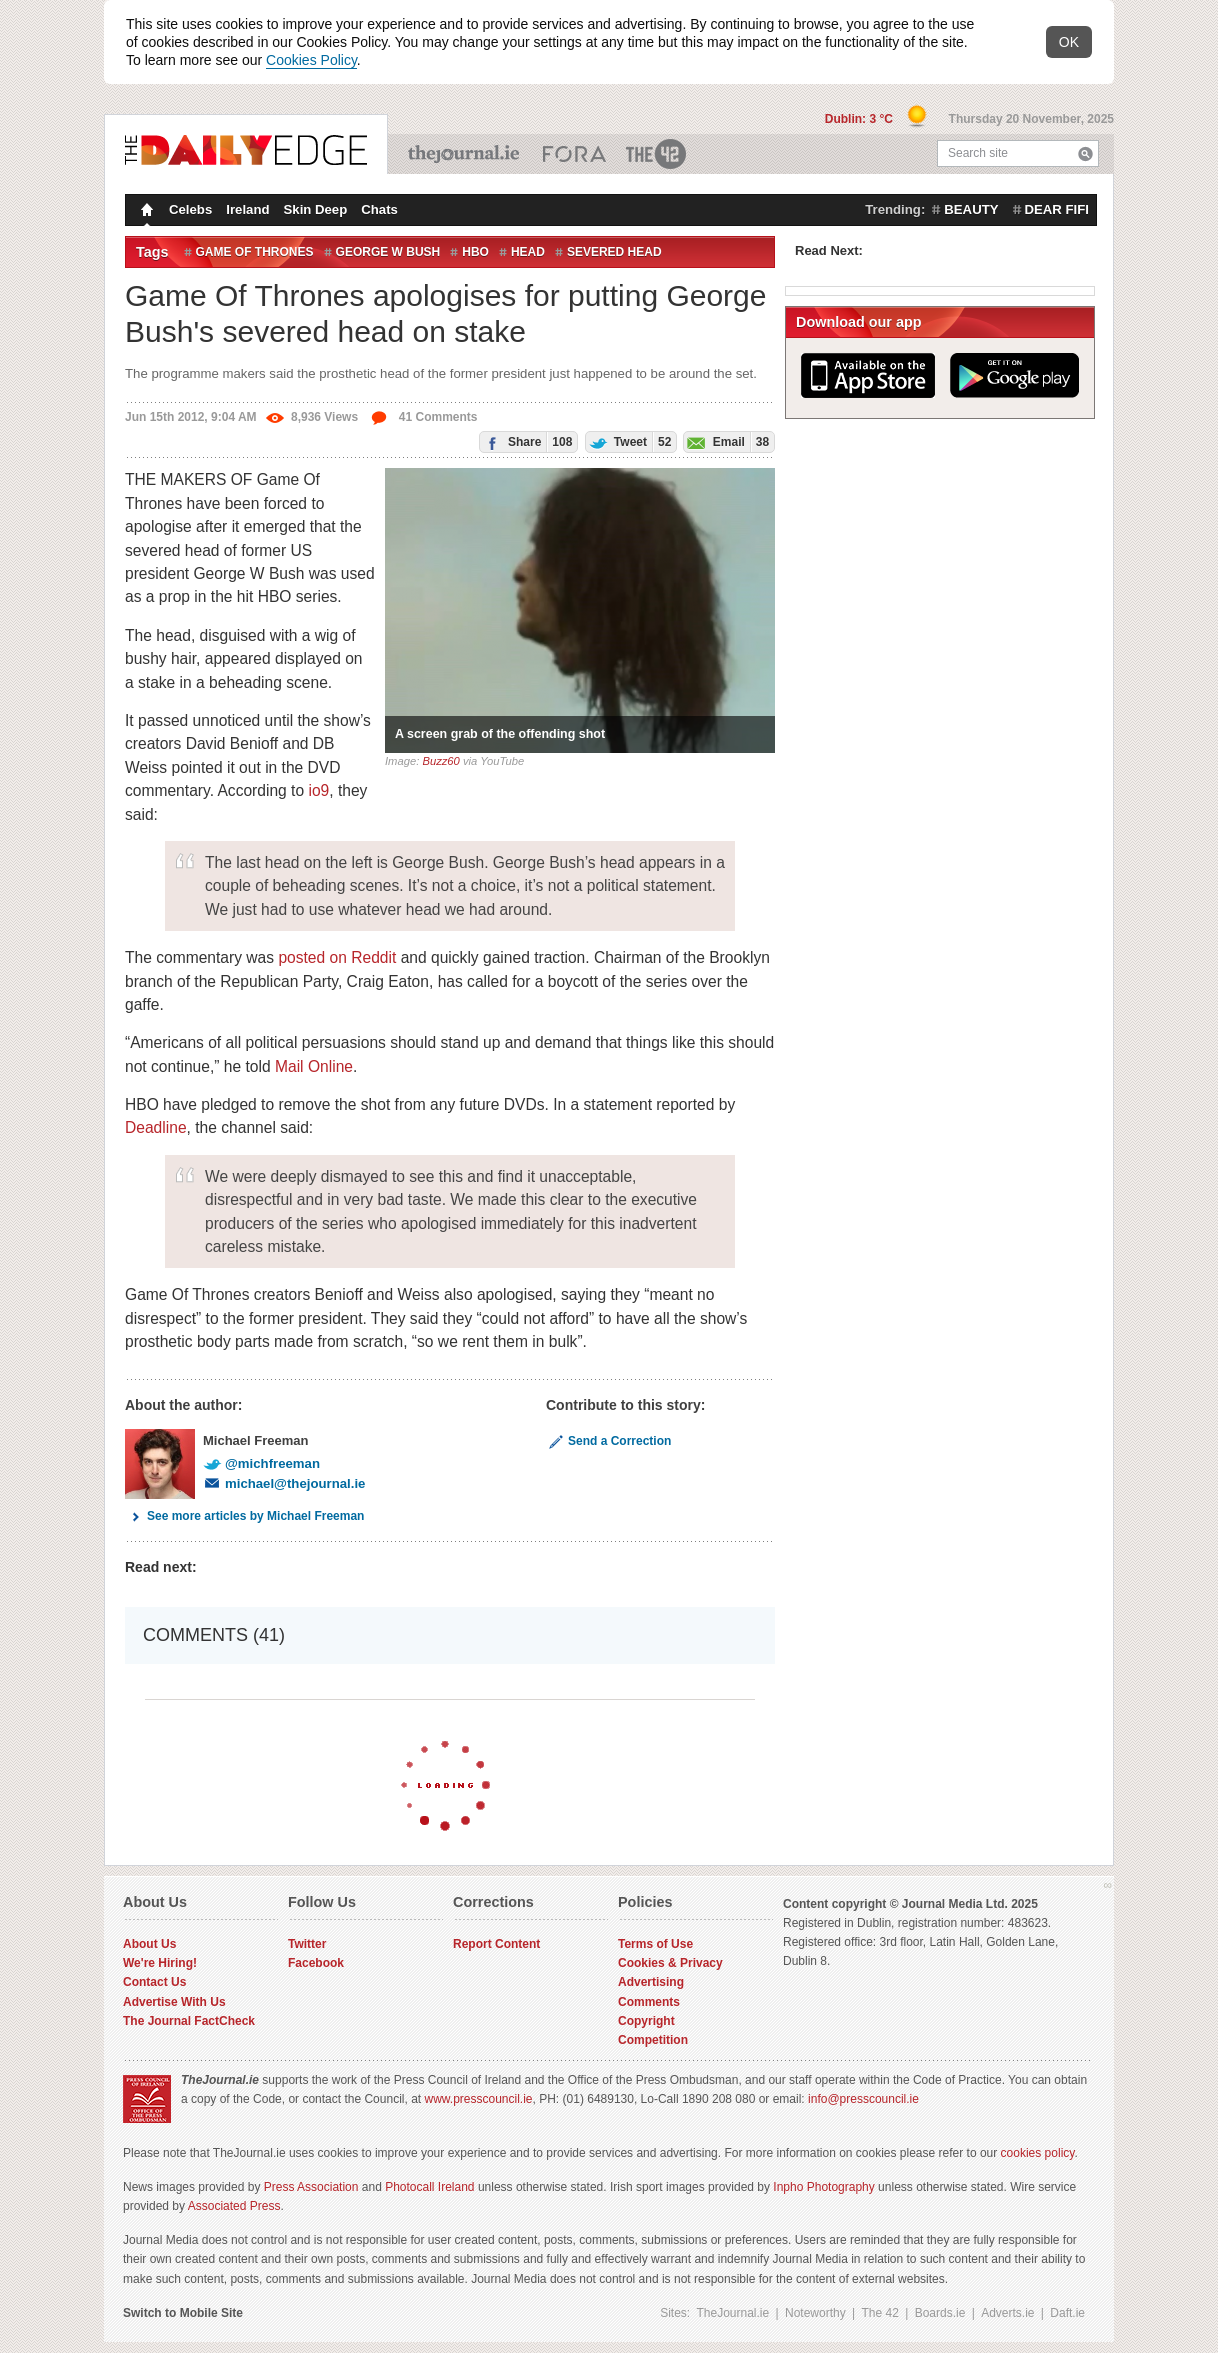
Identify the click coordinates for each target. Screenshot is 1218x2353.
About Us (149, 1944)
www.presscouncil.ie (478, 2099)
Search (1085, 153)
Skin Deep (316, 209)
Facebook (316, 1963)
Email (726, 441)
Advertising (651, 1982)
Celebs (190, 209)
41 (423, 417)
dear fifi (1057, 209)
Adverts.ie (1007, 2313)
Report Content (496, 1944)
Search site (978, 153)
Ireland (247, 209)
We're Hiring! (160, 1963)
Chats (379, 209)
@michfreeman (261, 1463)
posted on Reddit (337, 957)
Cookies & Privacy (670, 1963)
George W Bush (388, 252)
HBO (475, 252)
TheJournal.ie (465, 154)
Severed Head (614, 252)
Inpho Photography (823, 2187)
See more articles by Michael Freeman (244, 1516)
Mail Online (314, 1066)
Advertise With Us (174, 2002)
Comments (649, 2002)
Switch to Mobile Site (183, 2313)
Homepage (145, 212)
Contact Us (154, 1982)
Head (528, 252)
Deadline (156, 1127)
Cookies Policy (311, 60)
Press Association (311, 2187)
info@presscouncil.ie (863, 2099)
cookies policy (1038, 2153)
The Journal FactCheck (189, 2021)
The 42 (657, 154)
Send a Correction (608, 1441)
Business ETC (574, 154)
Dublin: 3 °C (860, 119)
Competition (653, 2040)
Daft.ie (1067, 2313)
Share (526, 441)
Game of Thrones (255, 252)
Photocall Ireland (429, 2187)
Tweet (629, 441)
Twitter (307, 1944)
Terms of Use (655, 1944)
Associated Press (234, 2206)
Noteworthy (815, 2313)
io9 (318, 790)
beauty (971, 209)
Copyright (646, 2021)
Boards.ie (940, 2313)
